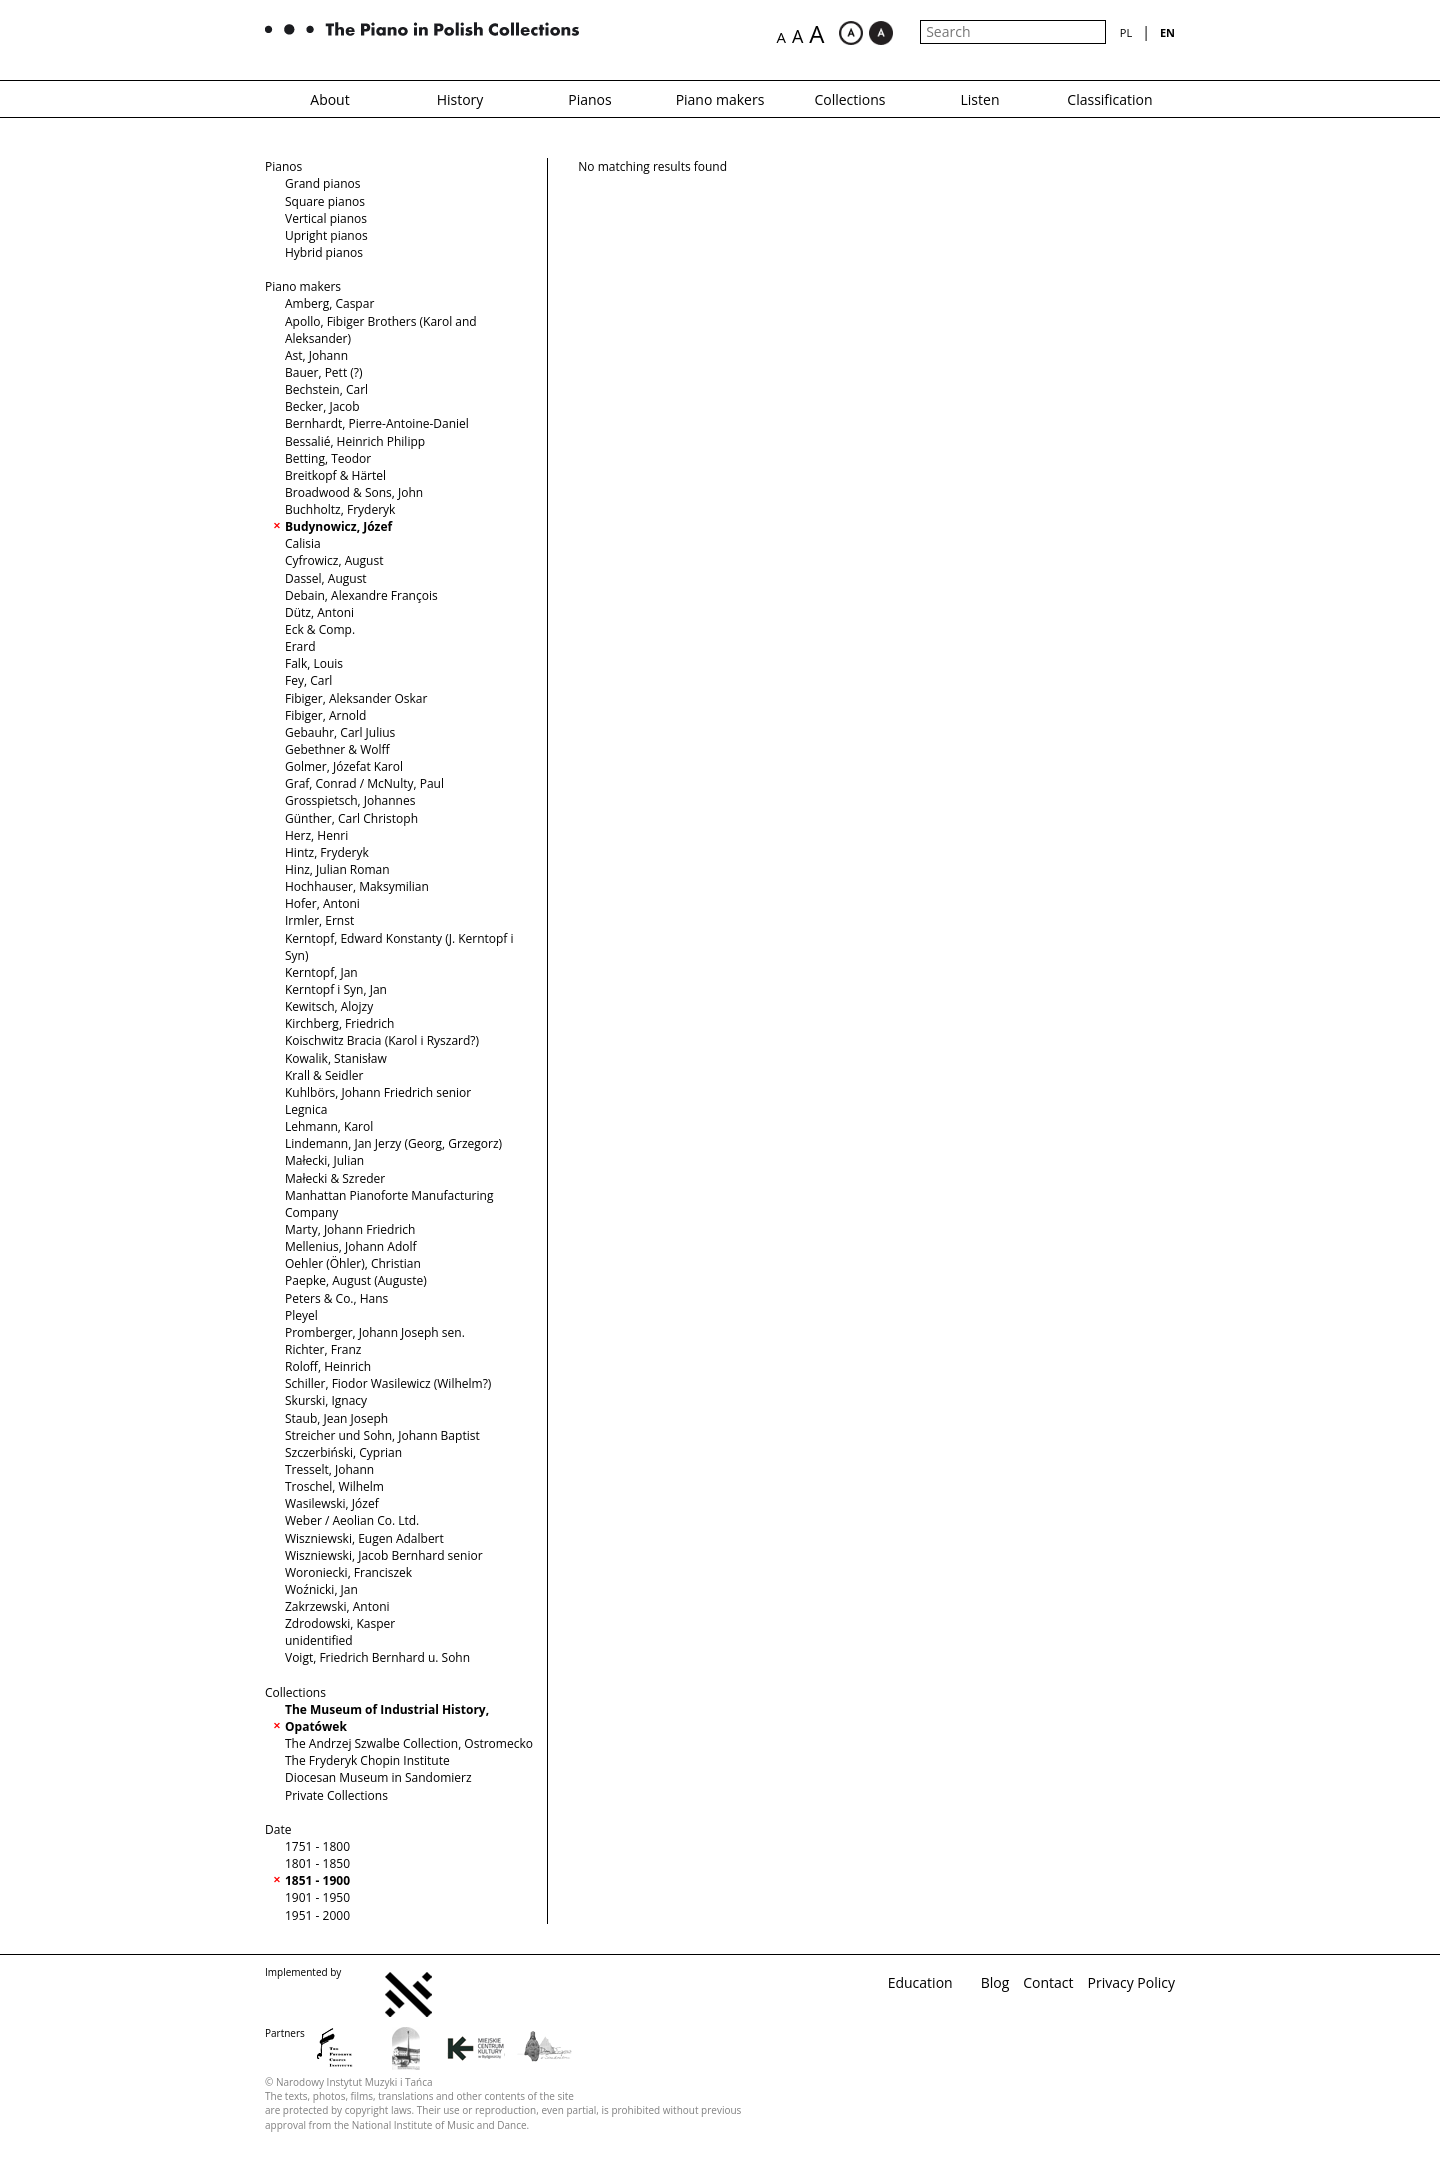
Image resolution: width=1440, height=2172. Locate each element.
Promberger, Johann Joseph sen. (375, 1332)
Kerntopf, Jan (321, 972)
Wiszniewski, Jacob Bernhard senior (384, 1555)
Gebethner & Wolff (337, 749)
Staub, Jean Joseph (336, 1418)
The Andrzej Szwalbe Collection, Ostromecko (409, 1743)
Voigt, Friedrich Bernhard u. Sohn (377, 1657)
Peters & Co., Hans (336, 1298)
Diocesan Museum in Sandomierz (378, 1777)
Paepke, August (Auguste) (356, 1280)
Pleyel (301, 1315)
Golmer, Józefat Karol (344, 766)
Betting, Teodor (328, 458)
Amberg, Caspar (329, 303)
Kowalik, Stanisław (336, 1058)
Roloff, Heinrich (328, 1366)
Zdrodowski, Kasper (340, 1623)
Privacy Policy (1131, 1982)
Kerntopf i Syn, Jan (336, 989)
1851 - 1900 (317, 1880)
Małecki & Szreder (335, 1178)
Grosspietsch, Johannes (350, 800)
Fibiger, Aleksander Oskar (356, 698)
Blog (995, 1982)
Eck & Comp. (320, 629)
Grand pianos (322, 183)
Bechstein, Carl (326, 389)
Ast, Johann (316, 355)
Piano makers (720, 99)
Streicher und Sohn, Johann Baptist (382, 1435)
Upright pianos (326, 235)
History (460, 99)
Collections (849, 99)
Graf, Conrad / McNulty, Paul (364, 783)
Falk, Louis (314, 663)
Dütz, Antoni (319, 612)
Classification (1109, 99)
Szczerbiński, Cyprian (343, 1452)
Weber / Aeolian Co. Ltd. (352, 1520)
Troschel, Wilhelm (334, 1486)
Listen (980, 99)
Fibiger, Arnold (325, 715)
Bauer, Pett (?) (324, 372)
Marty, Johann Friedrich (350, 1229)
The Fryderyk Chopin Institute (367, 1760)
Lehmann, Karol (329, 1126)
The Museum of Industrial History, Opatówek (387, 1718)
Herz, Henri (316, 835)
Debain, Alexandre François (361, 595)
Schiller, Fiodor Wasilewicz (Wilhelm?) (388, 1383)
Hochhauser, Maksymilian (357, 886)
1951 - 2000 (317, 1915)
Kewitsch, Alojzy (329, 1006)
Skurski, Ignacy (326, 1400)
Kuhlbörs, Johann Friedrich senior (378, 1092)
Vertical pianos (326, 218)
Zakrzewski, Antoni (337, 1606)
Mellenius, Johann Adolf (351, 1246)
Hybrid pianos (324, 252)
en (1167, 32)
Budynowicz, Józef (338, 526)
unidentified (319, 1640)
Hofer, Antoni (322, 903)
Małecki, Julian (324, 1160)
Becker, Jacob (322, 406)
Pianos (589, 99)
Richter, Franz (323, 1349)
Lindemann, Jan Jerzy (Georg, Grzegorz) (393, 1143)
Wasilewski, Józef (332, 1503)
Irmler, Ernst (319, 920)
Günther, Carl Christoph (351, 818)
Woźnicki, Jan (321, 1589)
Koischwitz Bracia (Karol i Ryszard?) (382, 1040)
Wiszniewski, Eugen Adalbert (364, 1538)
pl (1126, 32)
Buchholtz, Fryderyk (340, 509)
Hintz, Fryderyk (327, 852)
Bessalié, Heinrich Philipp (355, 441)
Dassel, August (326, 578)
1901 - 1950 (317, 1897)
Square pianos (325, 201)
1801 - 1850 (317, 1863)
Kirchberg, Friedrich (339, 1023)
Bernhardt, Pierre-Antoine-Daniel (377, 423)
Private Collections (336, 1795)
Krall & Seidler (324, 1075)
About (329, 99)
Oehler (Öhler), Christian (353, 1263)
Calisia (303, 543)
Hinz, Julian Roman (337, 869)
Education (920, 1982)
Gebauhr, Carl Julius (340, 732)
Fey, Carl (308, 680)
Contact (1048, 1982)
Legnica (306, 1109)
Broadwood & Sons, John (354, 492)
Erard (300, 646)
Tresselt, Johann (329, 1469)
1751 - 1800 (317, 1846)
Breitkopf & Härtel (335, 475)
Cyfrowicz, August (334, 560)
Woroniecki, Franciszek (348, 1572)
